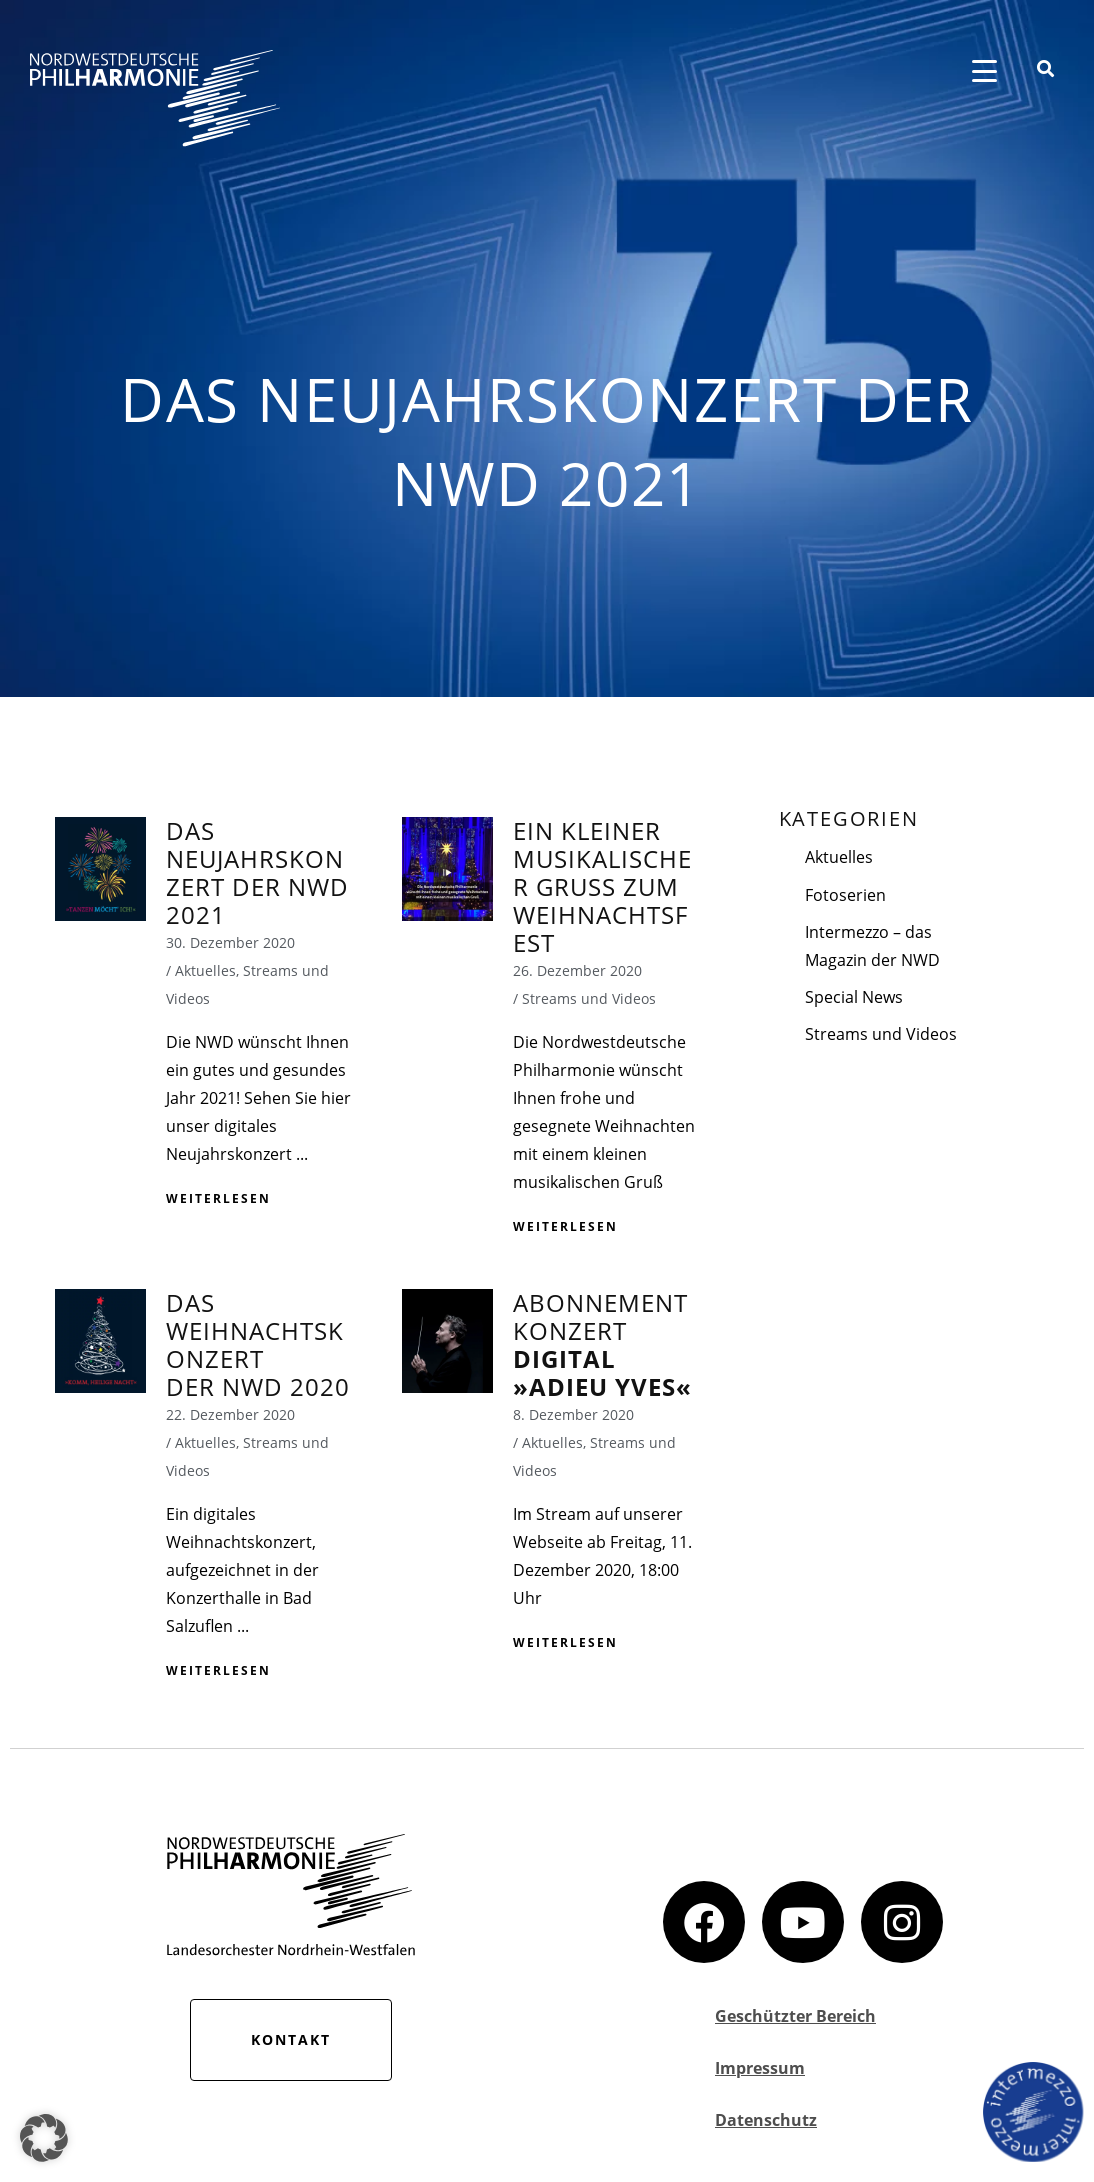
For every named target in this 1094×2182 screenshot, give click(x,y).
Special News (854, 997)
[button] (44, 2138)
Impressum (760, 2068)
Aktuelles (839, 857)
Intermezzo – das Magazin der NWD (872, 946)
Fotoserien (845, 895)
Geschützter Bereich (795, 2016)
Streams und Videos (881, 1034)
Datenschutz (766, 2120)
